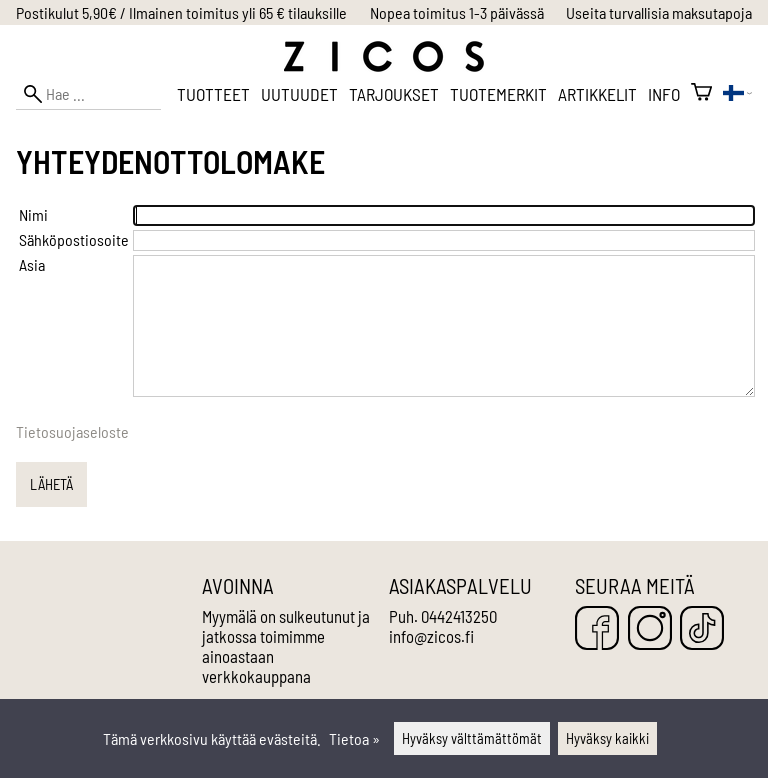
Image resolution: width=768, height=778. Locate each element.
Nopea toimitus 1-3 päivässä (457, 12)
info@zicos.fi (431, 636)
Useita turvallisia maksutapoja (659, 12)
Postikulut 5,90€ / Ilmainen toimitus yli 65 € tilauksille (181, 12)
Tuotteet (213, 94)
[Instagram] (650, 629)
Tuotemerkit (498, 94)
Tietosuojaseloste (72, 431)
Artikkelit (597, 94)
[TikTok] (702, 629)
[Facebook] (597, 629)
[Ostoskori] (701, 94)
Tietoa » (354, 738)
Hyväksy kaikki (607, 738)
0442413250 (459, 616)
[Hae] (88, 93)
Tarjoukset (394, 94)
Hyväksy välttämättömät (472, 738)
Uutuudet (299, 94)
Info (664, 94)
